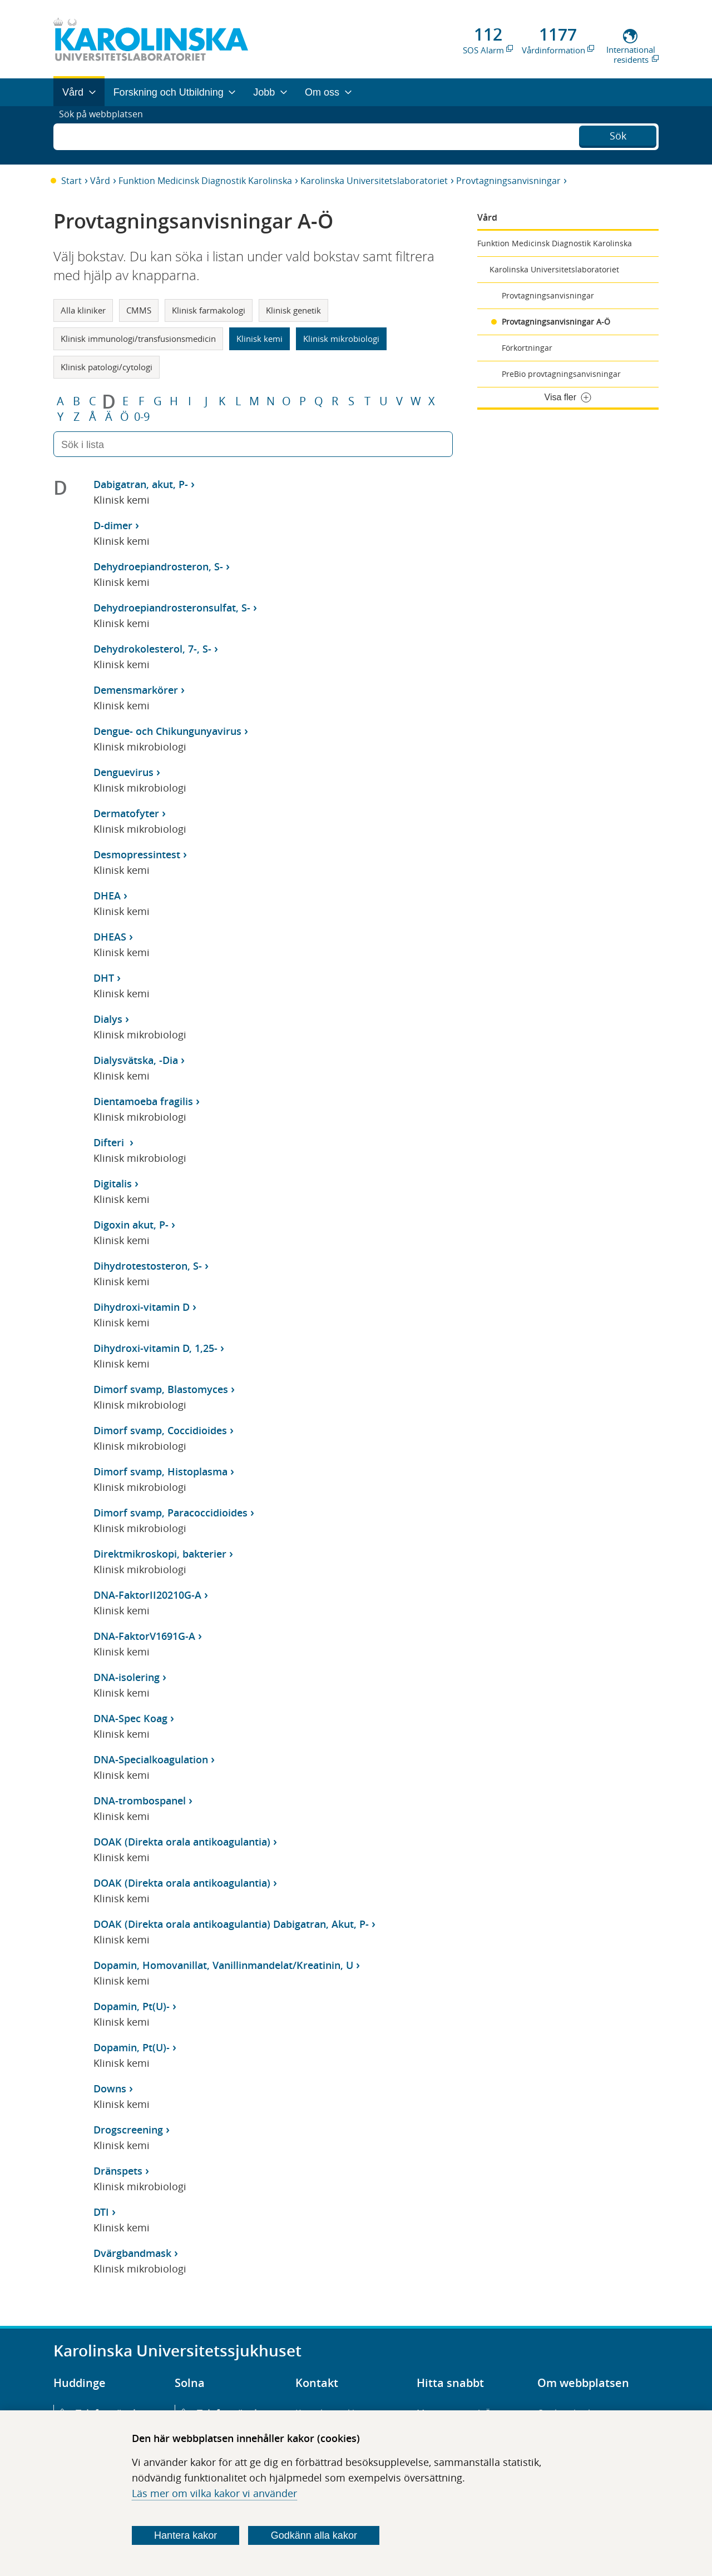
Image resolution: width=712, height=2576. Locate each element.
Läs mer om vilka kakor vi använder (214, 2493)
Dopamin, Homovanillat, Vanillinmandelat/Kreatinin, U (223, 1965)
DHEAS (109, 936)
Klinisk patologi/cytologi (106, 366)
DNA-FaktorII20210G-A (147, 1595)
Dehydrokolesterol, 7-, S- (152, 648)
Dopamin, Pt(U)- (131, 2006)
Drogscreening (128, 2129)
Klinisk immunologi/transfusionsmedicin (138, 338)
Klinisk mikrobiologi (341, 338)
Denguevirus (123, 772)
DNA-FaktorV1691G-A (144, 1636)
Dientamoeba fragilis (143, 1101)
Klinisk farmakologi (208, 310)
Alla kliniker (83, 310)
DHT (103, 977)
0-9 (142, 417)
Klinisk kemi (259, 338)
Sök (618, 134)
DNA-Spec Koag (130, 1718)
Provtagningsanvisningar (508, 181)
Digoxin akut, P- (131, 1224)
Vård (100, 181)
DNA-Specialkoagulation (150, 1759)
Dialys (107, 1019)
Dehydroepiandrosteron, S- (158, 566)
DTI (101, 2212)
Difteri (110, 1142)
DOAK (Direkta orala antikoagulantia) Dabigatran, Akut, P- (231, 1924)
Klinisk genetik (293, 310)
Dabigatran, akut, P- (140, 484)
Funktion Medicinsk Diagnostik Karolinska (205, 181)
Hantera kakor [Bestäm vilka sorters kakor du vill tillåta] (185, 2535)
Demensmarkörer (135, 690)
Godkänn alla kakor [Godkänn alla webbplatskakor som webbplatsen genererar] (314, 2535)
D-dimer (112, 525)
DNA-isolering (126, 1677)
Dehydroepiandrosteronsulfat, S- (171, 607)
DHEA (107, 895)
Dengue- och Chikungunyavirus (167, 731)
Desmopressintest (136, 854)
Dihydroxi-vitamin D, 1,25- (155, 1348)
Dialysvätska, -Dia (135, 1060)
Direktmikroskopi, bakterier (159, 1553)
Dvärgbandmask (132, 2253)
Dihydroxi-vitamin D (141, 1307)
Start (71, 181)
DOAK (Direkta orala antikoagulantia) (181, 1841)
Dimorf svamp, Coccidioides (160, 1430)
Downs (109, 2088)
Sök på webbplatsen (106, 135)
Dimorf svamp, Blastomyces (160, 1389)
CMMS (138, 310)
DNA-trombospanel (139, 1800)
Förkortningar (527, 347)
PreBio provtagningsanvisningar (561, 374)
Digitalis (112, 1183)
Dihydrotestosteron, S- (147, 1265)
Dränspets (117, 2170)
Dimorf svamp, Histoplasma (160, 1471)
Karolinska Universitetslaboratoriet (374, 181)
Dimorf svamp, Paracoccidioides (170, 1512)
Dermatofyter (126, 813)
